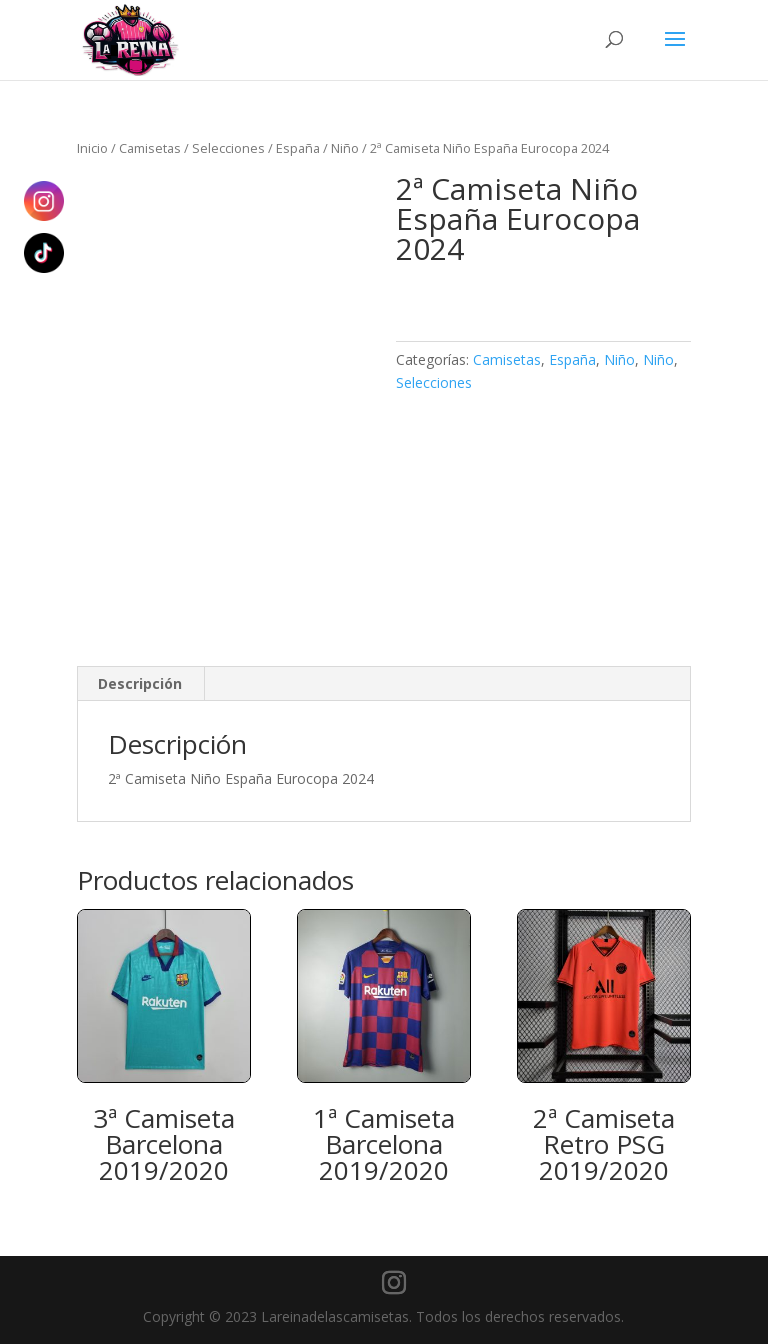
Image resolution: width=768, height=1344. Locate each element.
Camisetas (150, 148)
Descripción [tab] (140, 683)
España (298, 148)
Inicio (92, 148)
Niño (345, 148)
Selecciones (228, 148)
